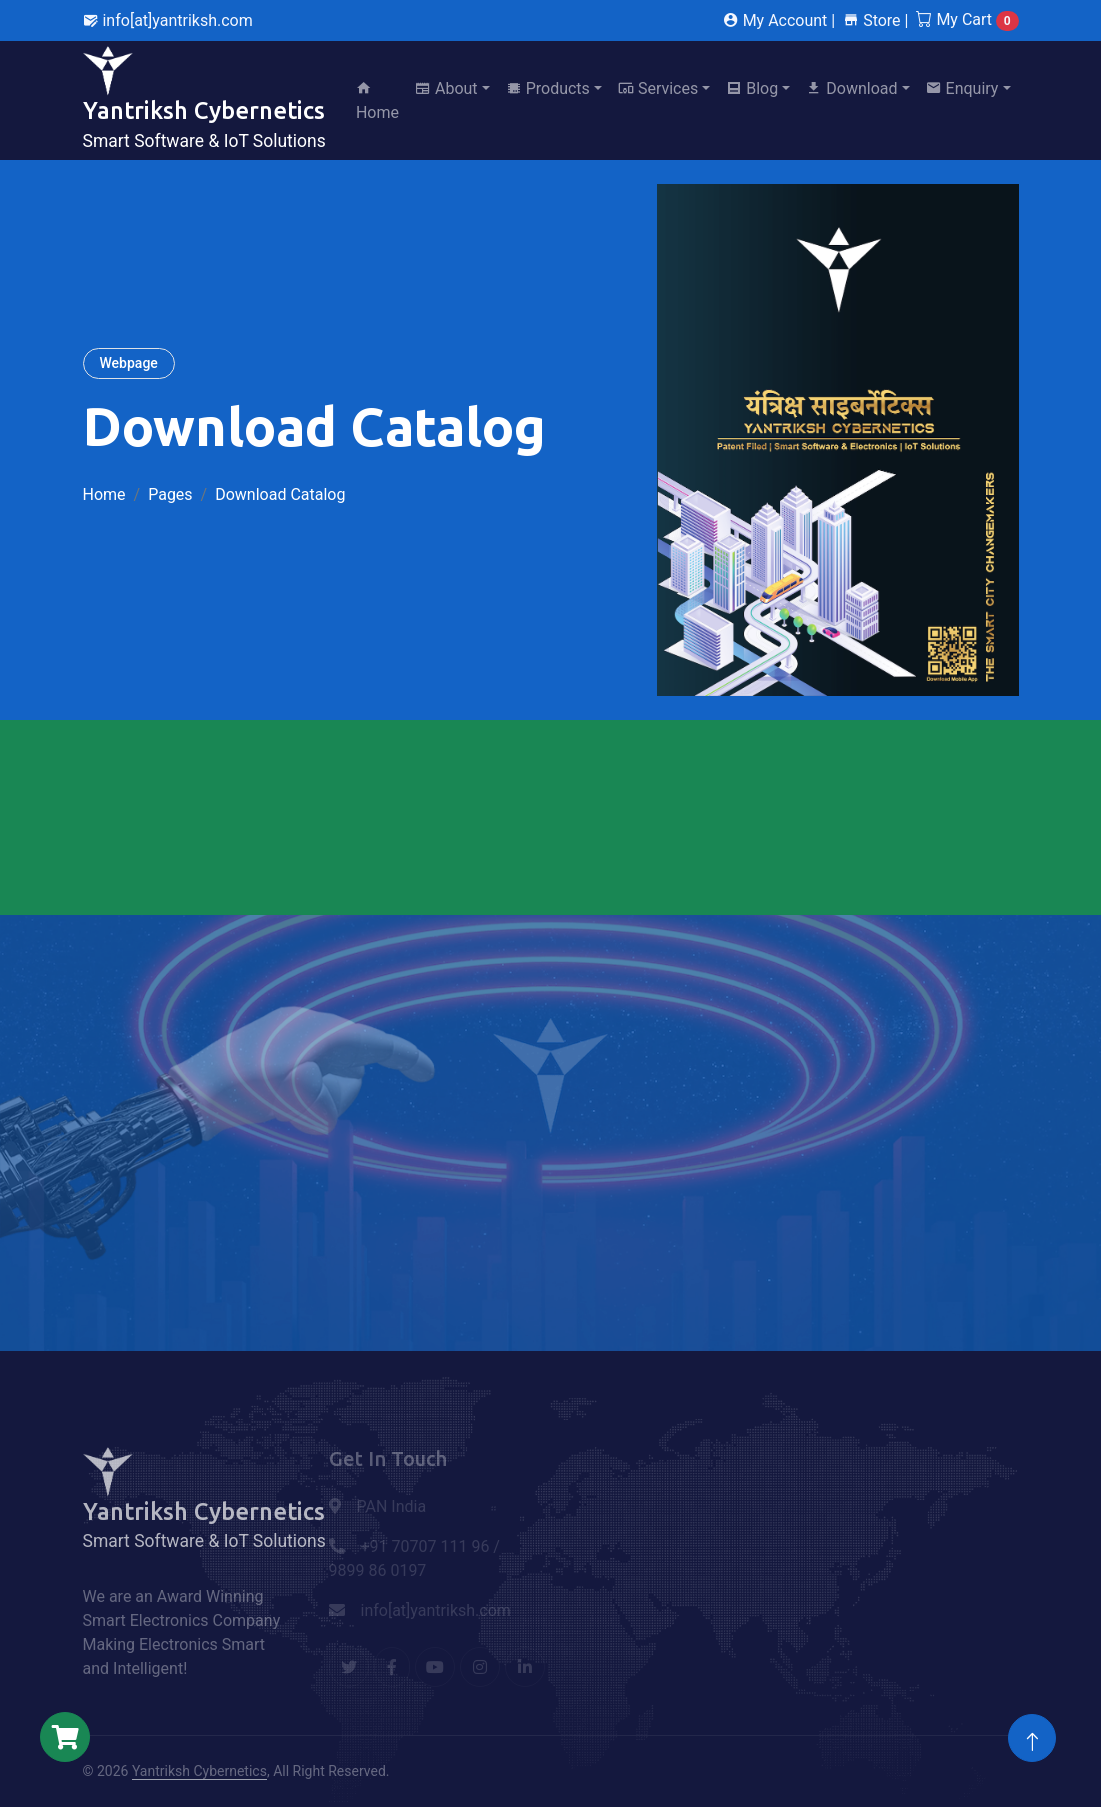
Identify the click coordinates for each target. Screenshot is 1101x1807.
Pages (170, 494)
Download (851, 88)
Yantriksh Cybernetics (199, 1771)
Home (377, 100)
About (446, 88)
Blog (752, 88)
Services (658, 88)
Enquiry (962, 88)
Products (548, 88)
